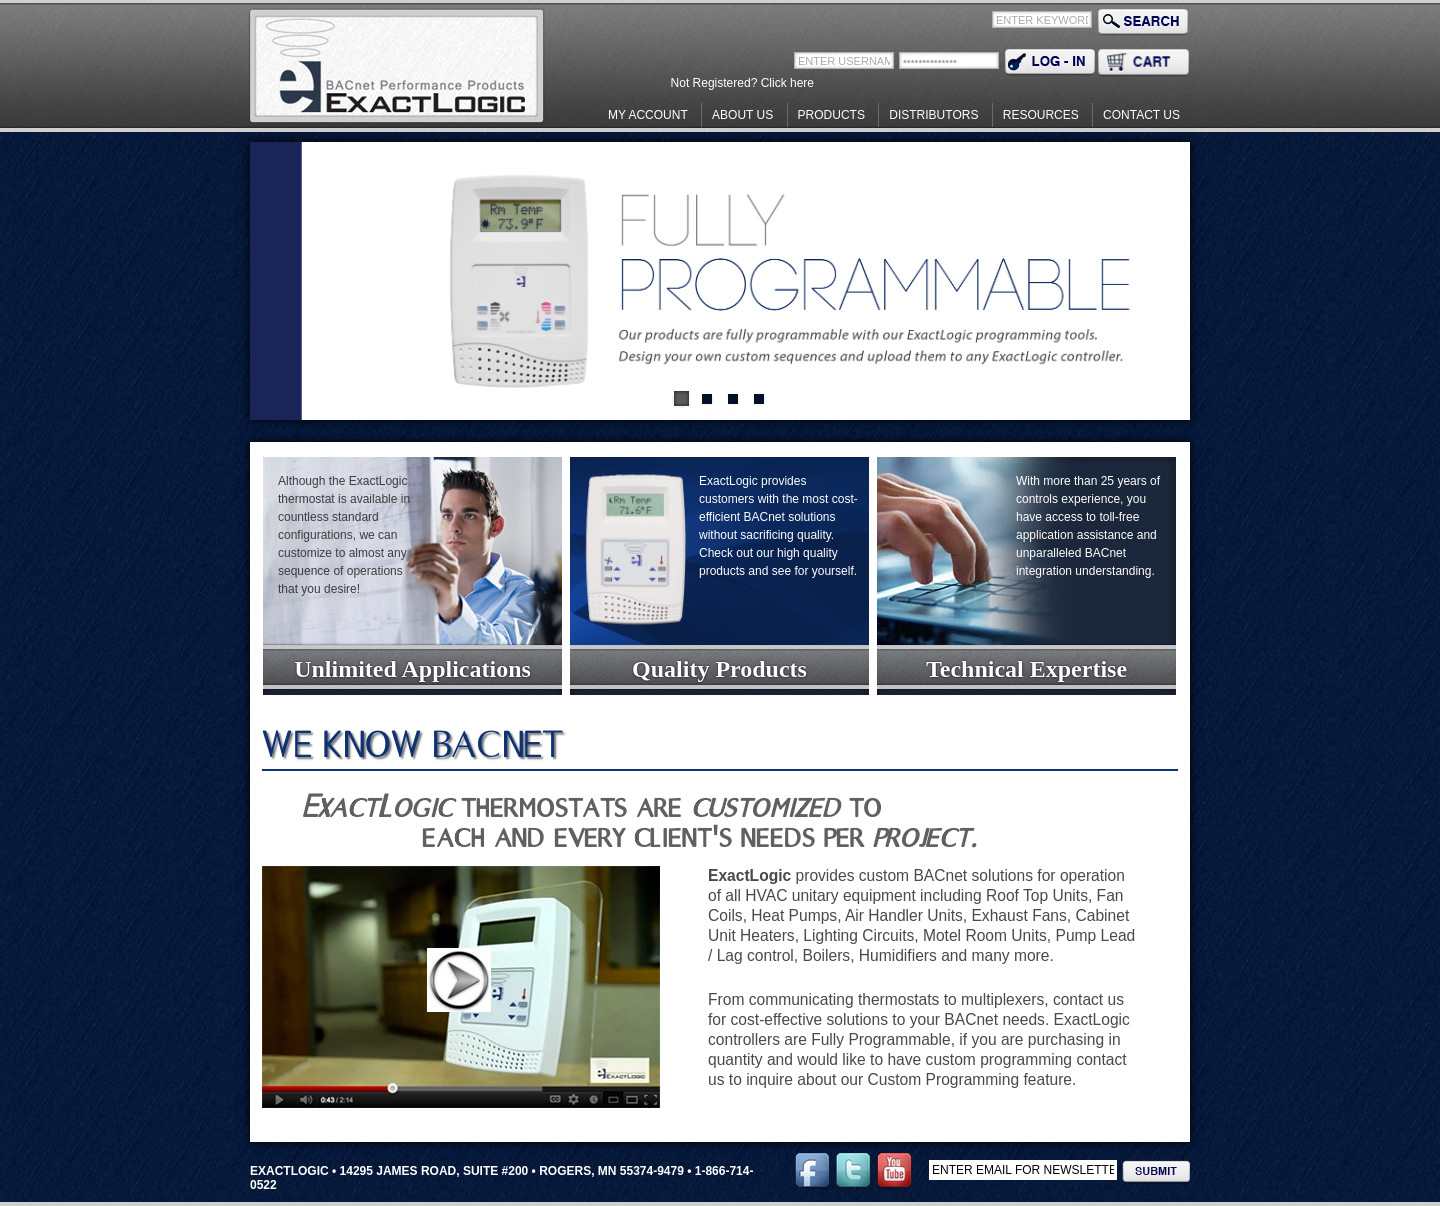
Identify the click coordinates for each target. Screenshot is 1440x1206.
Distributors (933, 115)
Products (831, 115)
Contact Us (1141, 115)
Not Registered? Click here (742, 83)
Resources (1041, 115)
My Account (648, 115)
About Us (742, 115)
